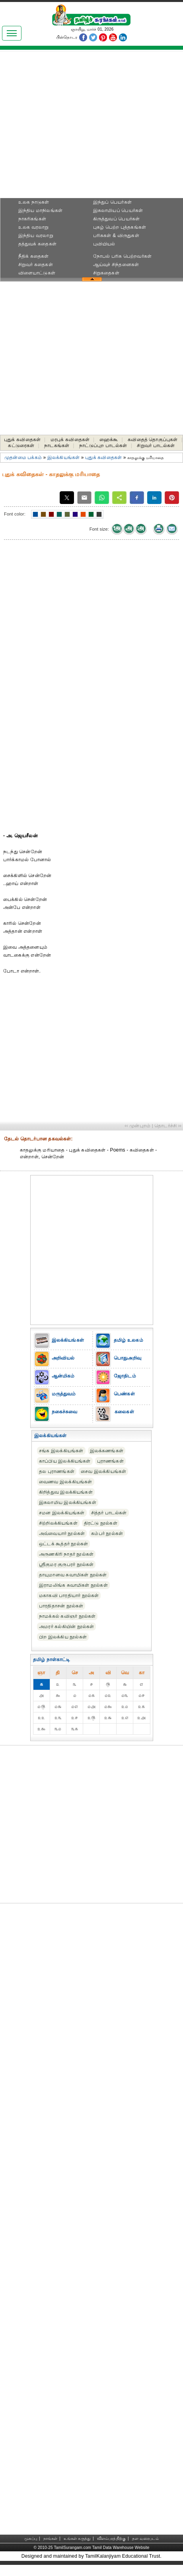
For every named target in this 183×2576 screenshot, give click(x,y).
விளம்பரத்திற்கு (111, 2538)
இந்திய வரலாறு (35, 235)
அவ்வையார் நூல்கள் (62, 1533)
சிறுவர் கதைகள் (35, 264)
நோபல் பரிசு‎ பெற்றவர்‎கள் (122, 256)
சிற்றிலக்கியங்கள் (58, 1523)
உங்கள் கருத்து (77, 2538)
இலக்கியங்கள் (63, 457)
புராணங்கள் (110, 1461)
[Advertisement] (91, 126)
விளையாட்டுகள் (36, 273)
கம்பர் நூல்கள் (107, 1533)
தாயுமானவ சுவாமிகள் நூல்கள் (73, 1575)
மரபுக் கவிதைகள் (70, 439)
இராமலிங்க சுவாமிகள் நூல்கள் (73, 1585)
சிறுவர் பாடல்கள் (156, 445)
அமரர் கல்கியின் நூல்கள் (66, 1626)
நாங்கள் (50, 2538)
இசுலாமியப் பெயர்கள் (118, 210)
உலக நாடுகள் (33, 202)
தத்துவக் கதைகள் (37, 244)
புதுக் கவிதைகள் (22, 439)
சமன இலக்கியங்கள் (62, 1513)
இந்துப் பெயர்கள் (112, 202)
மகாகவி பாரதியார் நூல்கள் (69, 1595)
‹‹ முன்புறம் (137, 1125)
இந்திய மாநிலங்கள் (40, 210)
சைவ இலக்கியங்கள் (103, 1471)
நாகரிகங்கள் (32, 219)
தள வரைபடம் (145, 2538)
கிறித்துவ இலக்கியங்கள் (66, 1492)
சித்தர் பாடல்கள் (109, 1513)
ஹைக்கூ (108, 439)
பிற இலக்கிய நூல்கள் (63, 1637)
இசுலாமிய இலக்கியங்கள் (67, 1502)
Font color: (14, 514)
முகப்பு (30, 2538)
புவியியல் (104, 244)
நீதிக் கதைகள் (33, 256)
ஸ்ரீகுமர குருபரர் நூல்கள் (66, 1564)
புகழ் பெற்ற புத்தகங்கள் (119, 227)
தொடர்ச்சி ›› (167, 1125)
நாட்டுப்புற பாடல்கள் (103, 445)
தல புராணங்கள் (56, 1471)
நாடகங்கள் (56, 445)
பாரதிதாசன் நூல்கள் (61, 1606)
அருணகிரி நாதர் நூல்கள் (66, 1554)
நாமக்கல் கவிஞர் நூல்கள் (67, 1616)
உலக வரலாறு (33, 227)
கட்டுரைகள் (21, 445)
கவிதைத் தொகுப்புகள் (152, 439)
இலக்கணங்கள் (106, 1450)
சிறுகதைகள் (106, 273)
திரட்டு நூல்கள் (100, 1523)
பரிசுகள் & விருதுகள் (116, 235)
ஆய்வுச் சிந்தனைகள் (116, 264)
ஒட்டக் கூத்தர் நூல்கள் (63, 1544)
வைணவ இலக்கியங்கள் (65, 1482)
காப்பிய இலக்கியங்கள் (65, 1461)
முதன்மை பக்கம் (23, 457)
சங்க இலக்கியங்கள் (61, 1450)
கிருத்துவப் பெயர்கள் (116, 219)
